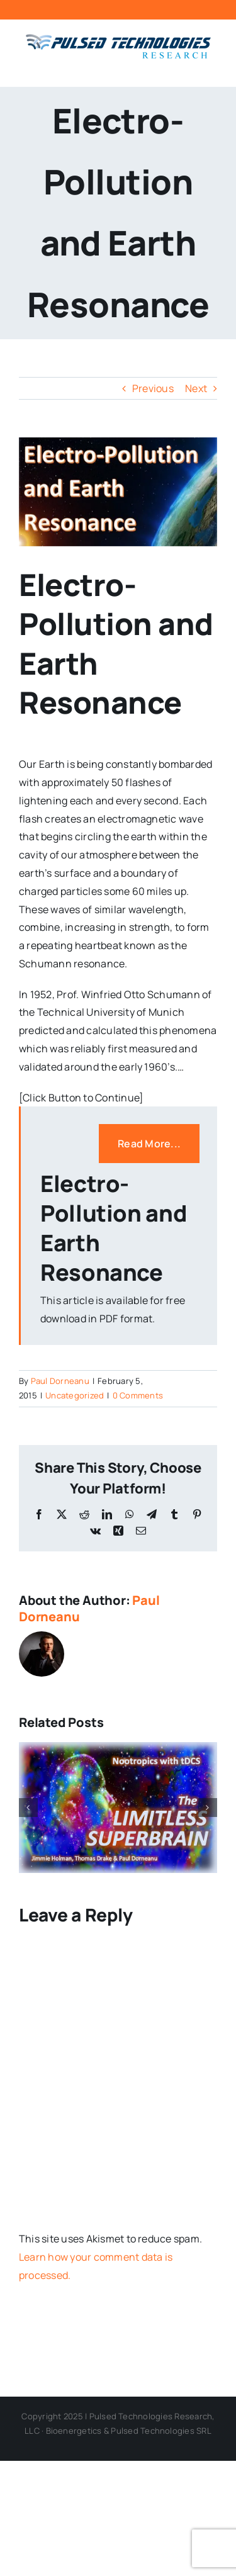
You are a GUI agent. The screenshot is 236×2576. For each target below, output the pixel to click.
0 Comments (138, 1395)
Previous (153, 388)
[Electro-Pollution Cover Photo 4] (118, 491)
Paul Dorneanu (60, 1380)
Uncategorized (74, 1395)
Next (196, 388)
